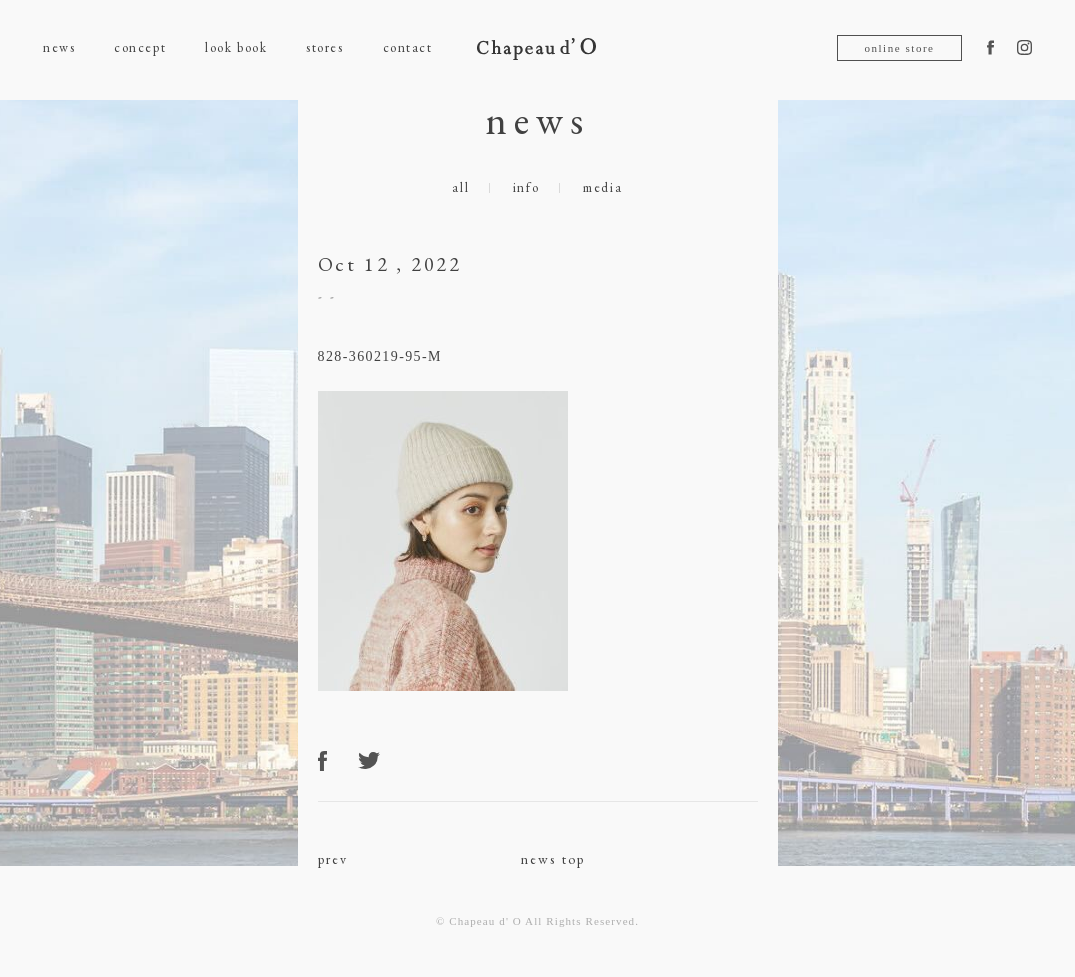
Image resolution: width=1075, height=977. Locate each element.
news (59, 47)
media (603, 187)
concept (140, 47)
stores (324, 47)
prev (333, 859)
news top (553, 859)
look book (236, 47)
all (460, 187)
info (526, 187)
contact (408, 47)
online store (899, 48)
